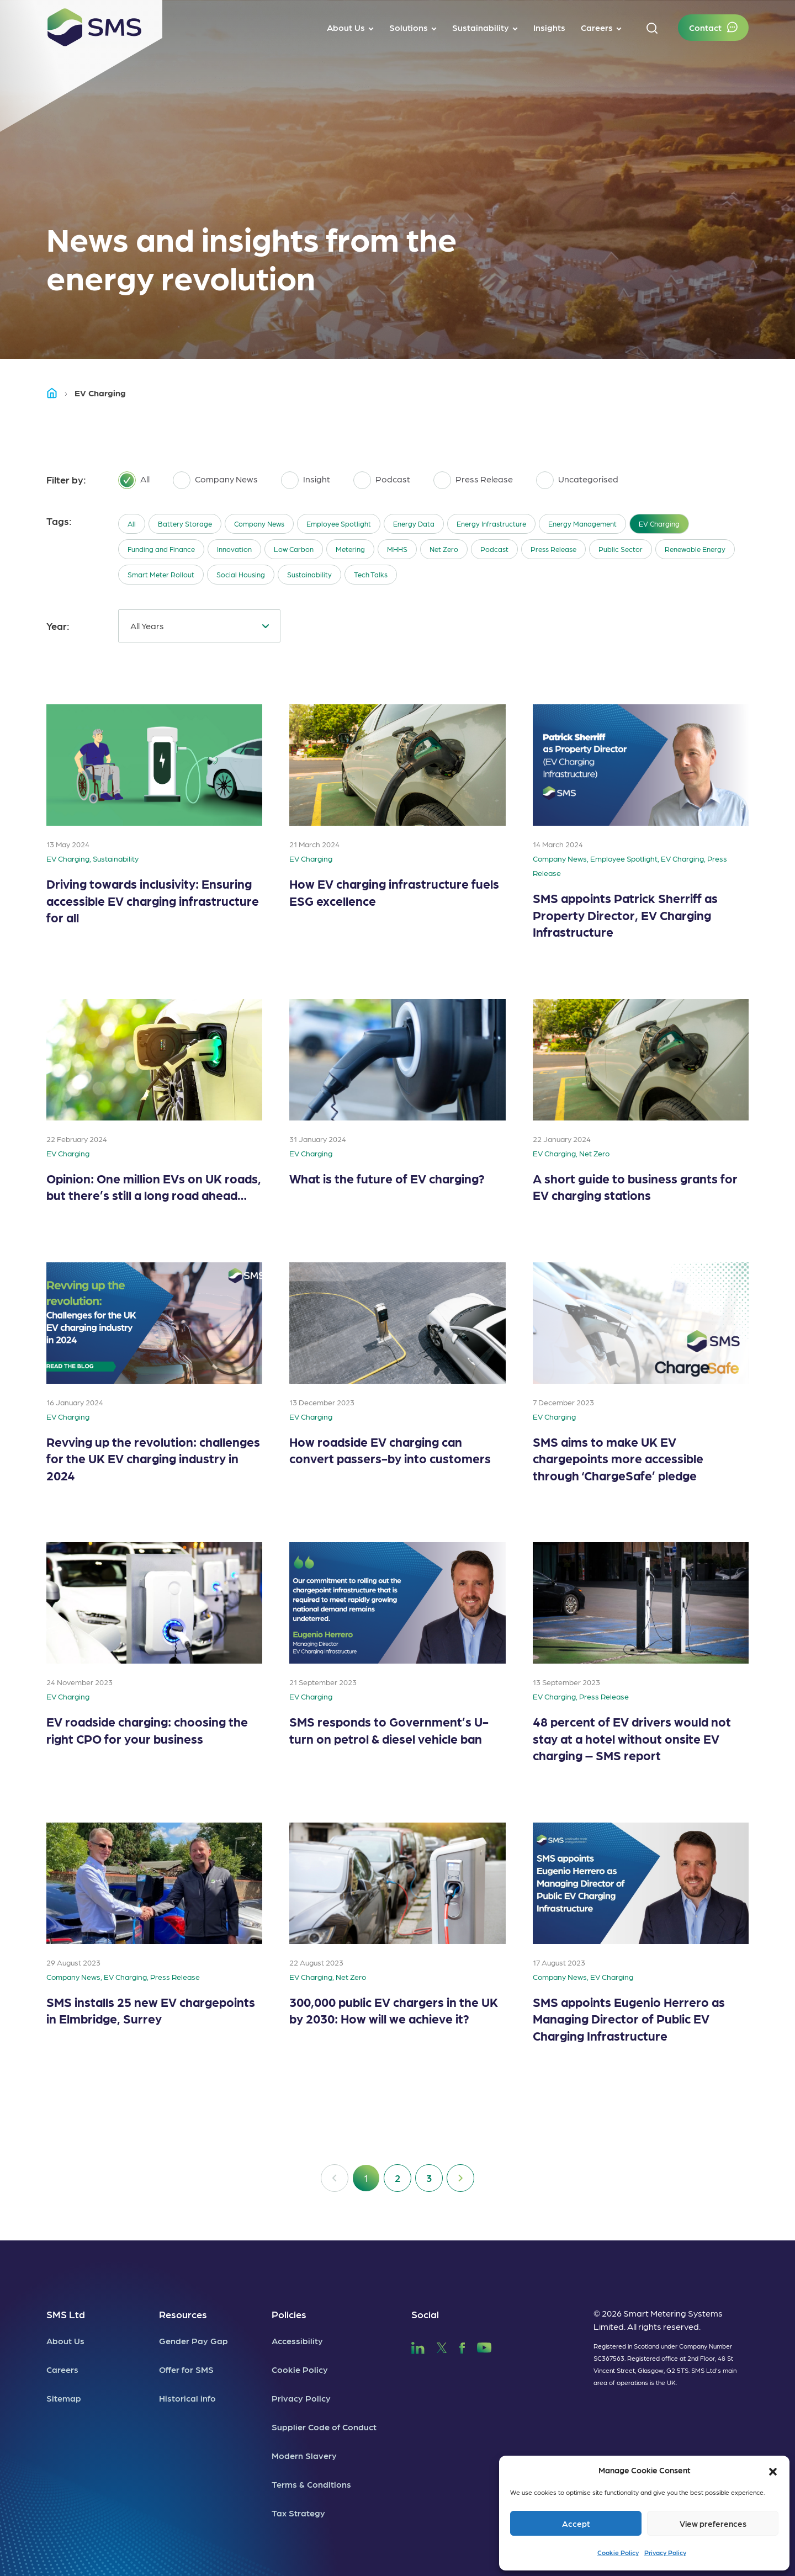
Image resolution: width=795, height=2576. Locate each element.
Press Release (553, 549)
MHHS (397, 549)
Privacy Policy (665, 2552)
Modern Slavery (304, 2455)
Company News (259, 523)
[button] (772, 2470)
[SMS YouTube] (484, 2346)
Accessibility (297, 2340)
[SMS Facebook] (462, 2346)
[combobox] (199, 625)
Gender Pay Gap (193, 2340)
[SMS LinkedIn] (418, 2346)
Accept (576, 2524)
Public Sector (620, 549)
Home (56, 393)
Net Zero (444, 549)
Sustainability (309, 574)
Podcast (494, 549)
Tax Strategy (298, 2513)
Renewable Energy (695, 549)
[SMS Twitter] (442, 2346)
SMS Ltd (65, 2314)
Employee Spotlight (338, 523)
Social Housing (240, 574)
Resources (183, 2314)
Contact (705, 27)
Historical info (187, 2398)
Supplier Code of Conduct (324, 2426)
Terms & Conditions (311, 2484)
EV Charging (659, 523)
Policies (289, 2314)
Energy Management (582, 523)
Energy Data (413, 523)
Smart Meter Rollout (161, 574)
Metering (350, 549)
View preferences (713, 2524)
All (132, 523)
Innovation (234, 549)
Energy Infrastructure (491, 523)
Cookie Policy (618, 2552)
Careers (62, 2369)
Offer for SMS (186, 2369)
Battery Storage (185, 523)
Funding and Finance (161, 549)
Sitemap (63, 2398)
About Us (65, 2340)
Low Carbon (294, 549)
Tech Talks (371, 574)
